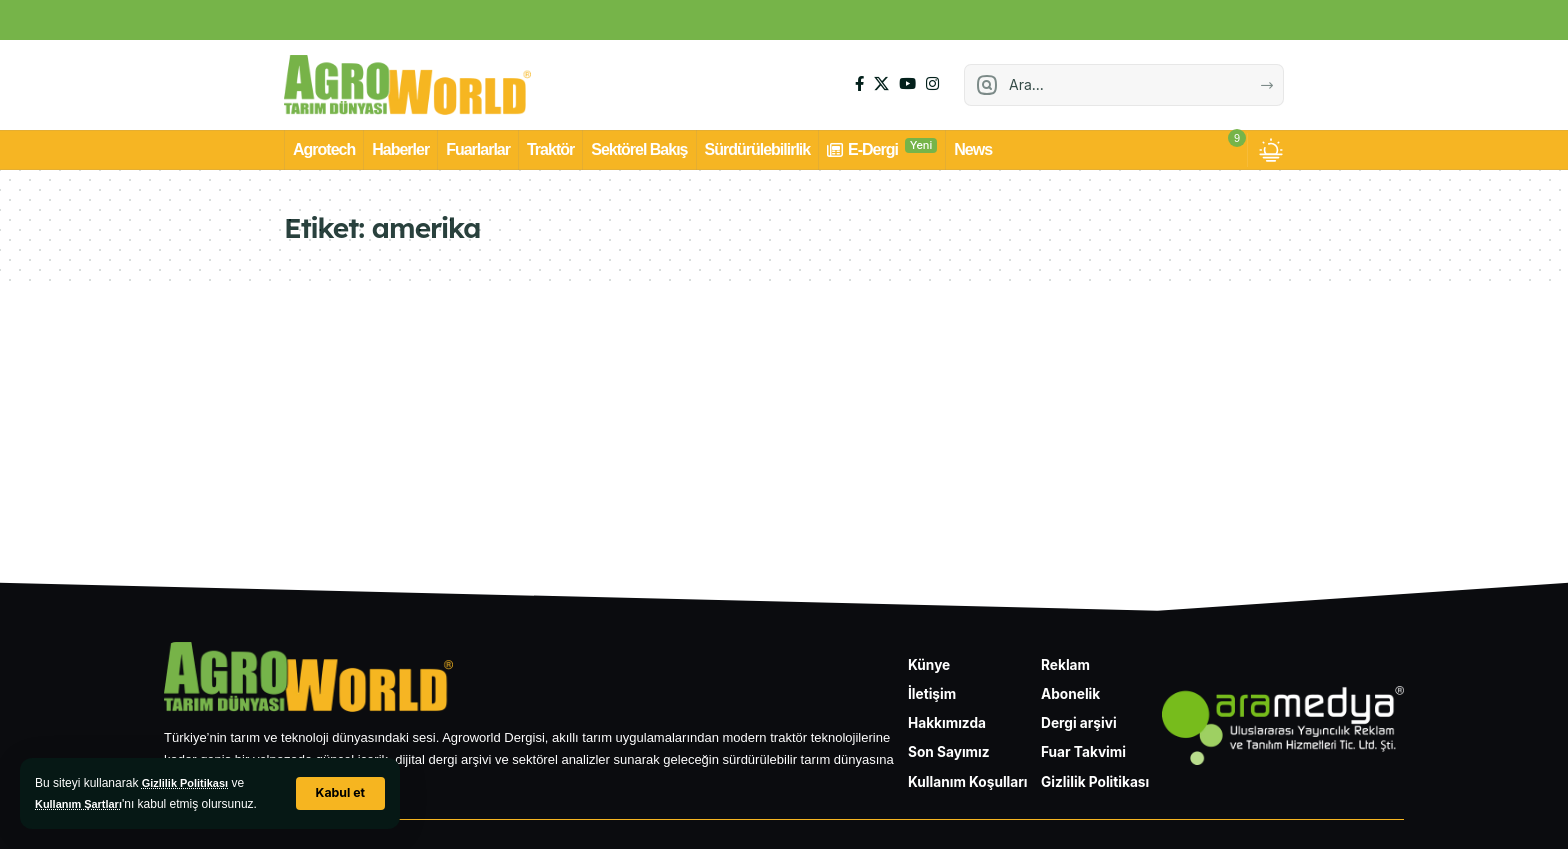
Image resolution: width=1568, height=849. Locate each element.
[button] (339, 793)
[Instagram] (932, 84)
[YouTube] (907, 84)
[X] (881, 84)
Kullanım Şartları (82, 804)
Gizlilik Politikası (189, 783)
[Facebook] (859, 84)
